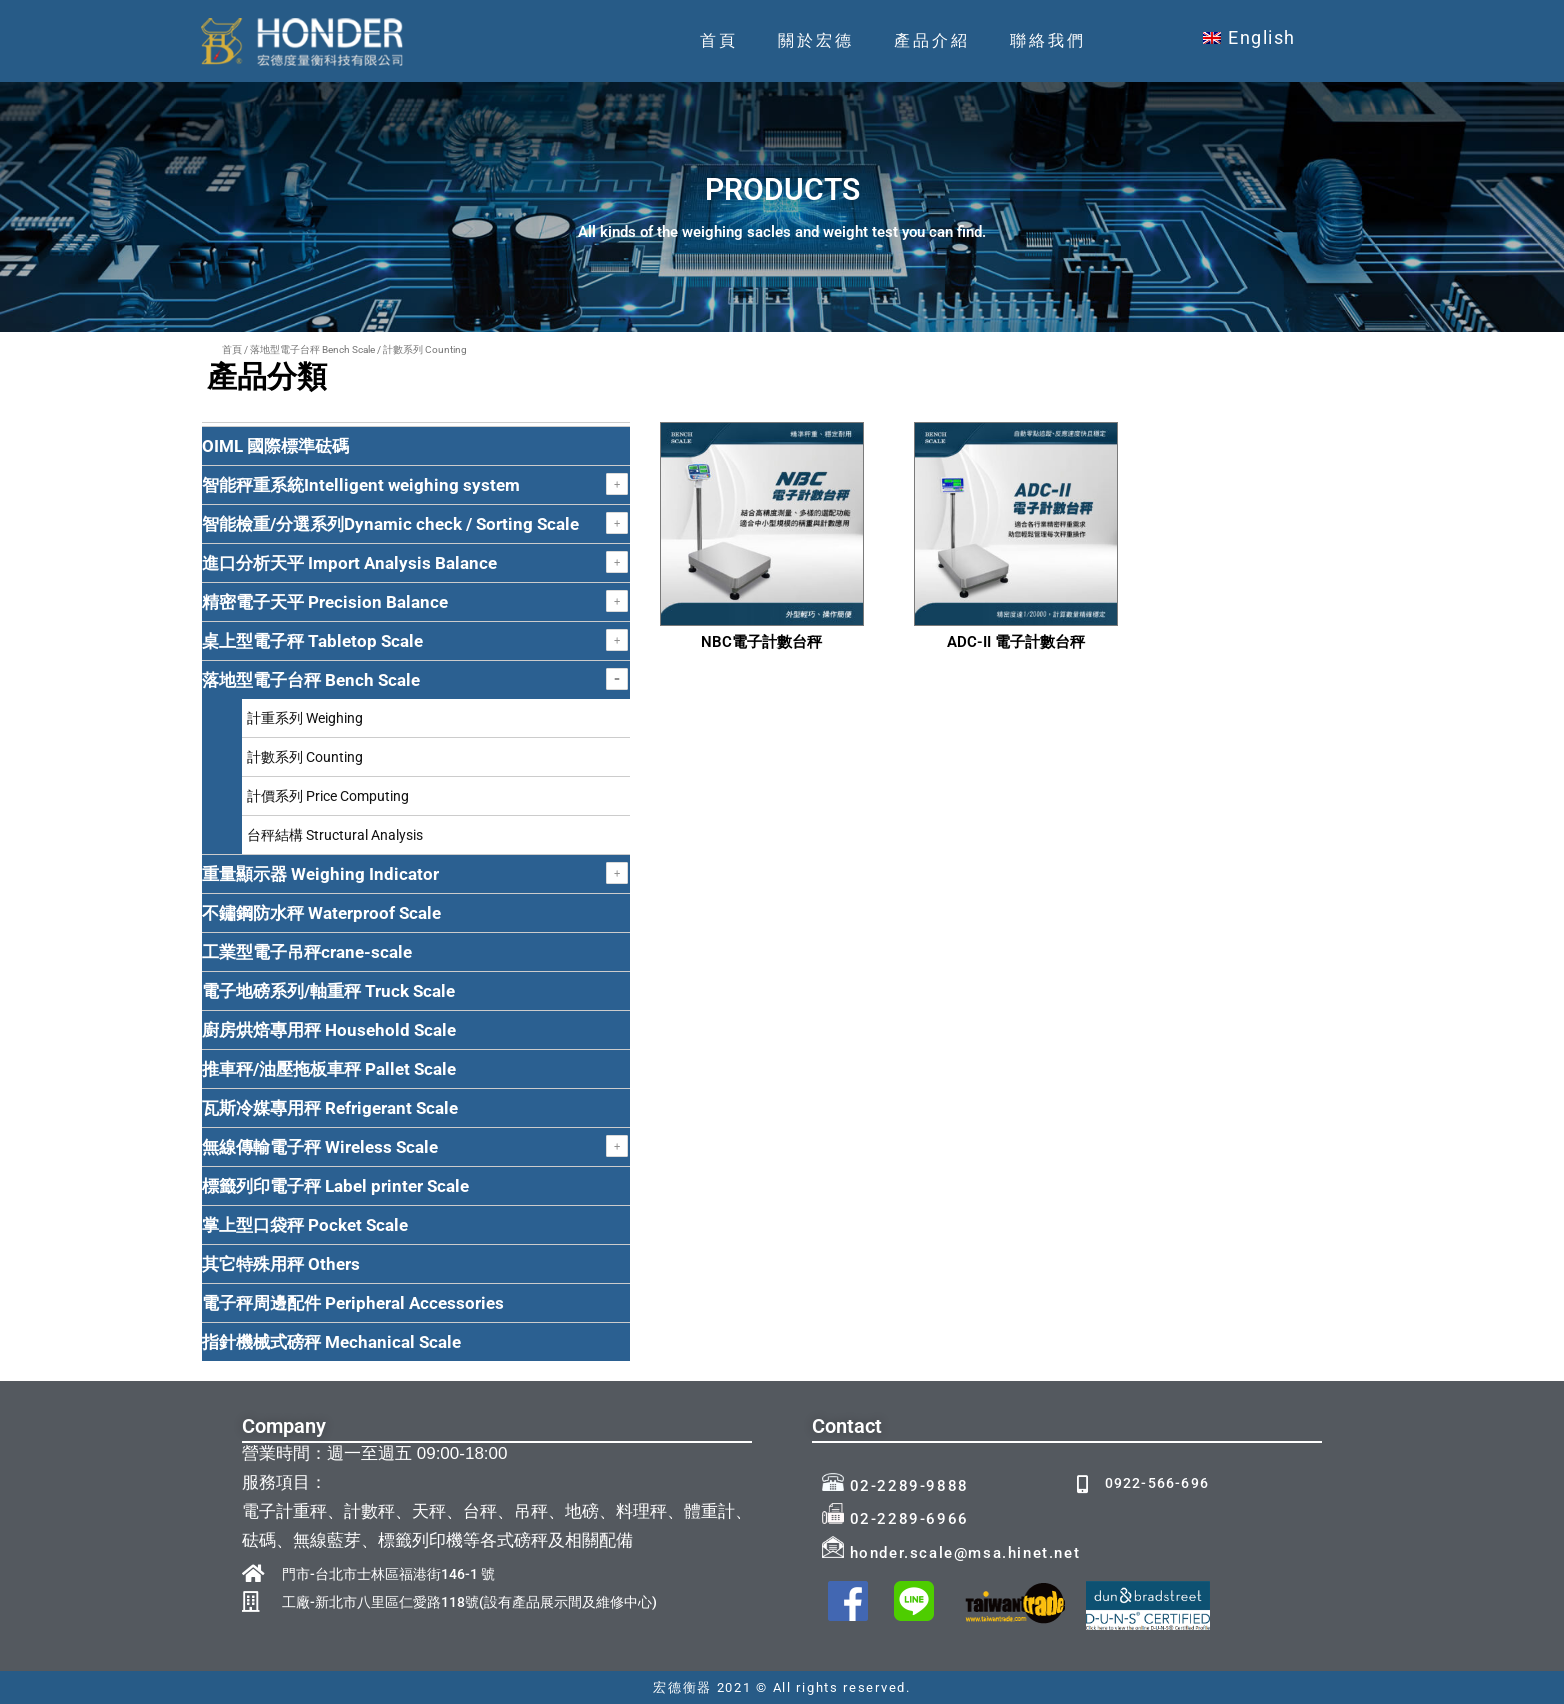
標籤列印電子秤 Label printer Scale (335, 1186)
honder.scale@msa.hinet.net (951, 1553)
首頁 (719, 40)
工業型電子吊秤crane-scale (307, 952)
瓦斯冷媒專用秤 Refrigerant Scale (330, 1108)
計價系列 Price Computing (328, 796)
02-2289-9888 (895, 1486)
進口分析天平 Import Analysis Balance (349, 563)
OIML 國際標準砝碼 (275, 446)
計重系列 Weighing (305, 718)
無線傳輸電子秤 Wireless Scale (320, 1147)
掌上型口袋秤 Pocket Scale (305, 1225)
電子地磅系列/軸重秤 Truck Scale (328, 991)
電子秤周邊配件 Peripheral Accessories (353, 1303)
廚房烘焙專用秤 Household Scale (329, 1030)
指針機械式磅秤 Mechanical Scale (331, 1342)
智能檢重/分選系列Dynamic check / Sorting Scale (390, 524)
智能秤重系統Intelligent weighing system (361, 485)
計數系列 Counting (305, 757)
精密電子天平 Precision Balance (325, 602)
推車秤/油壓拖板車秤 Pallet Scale (329, 1069)
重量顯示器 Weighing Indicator (320, 874)
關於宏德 (816, 40)
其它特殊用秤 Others (281, 1264)
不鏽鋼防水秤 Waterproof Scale (321, 913)
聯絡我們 (1048, 40)
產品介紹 (932, 40)
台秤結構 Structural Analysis (335, 835)
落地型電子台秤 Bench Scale (312, 349)
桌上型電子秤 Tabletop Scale (312, 641)
